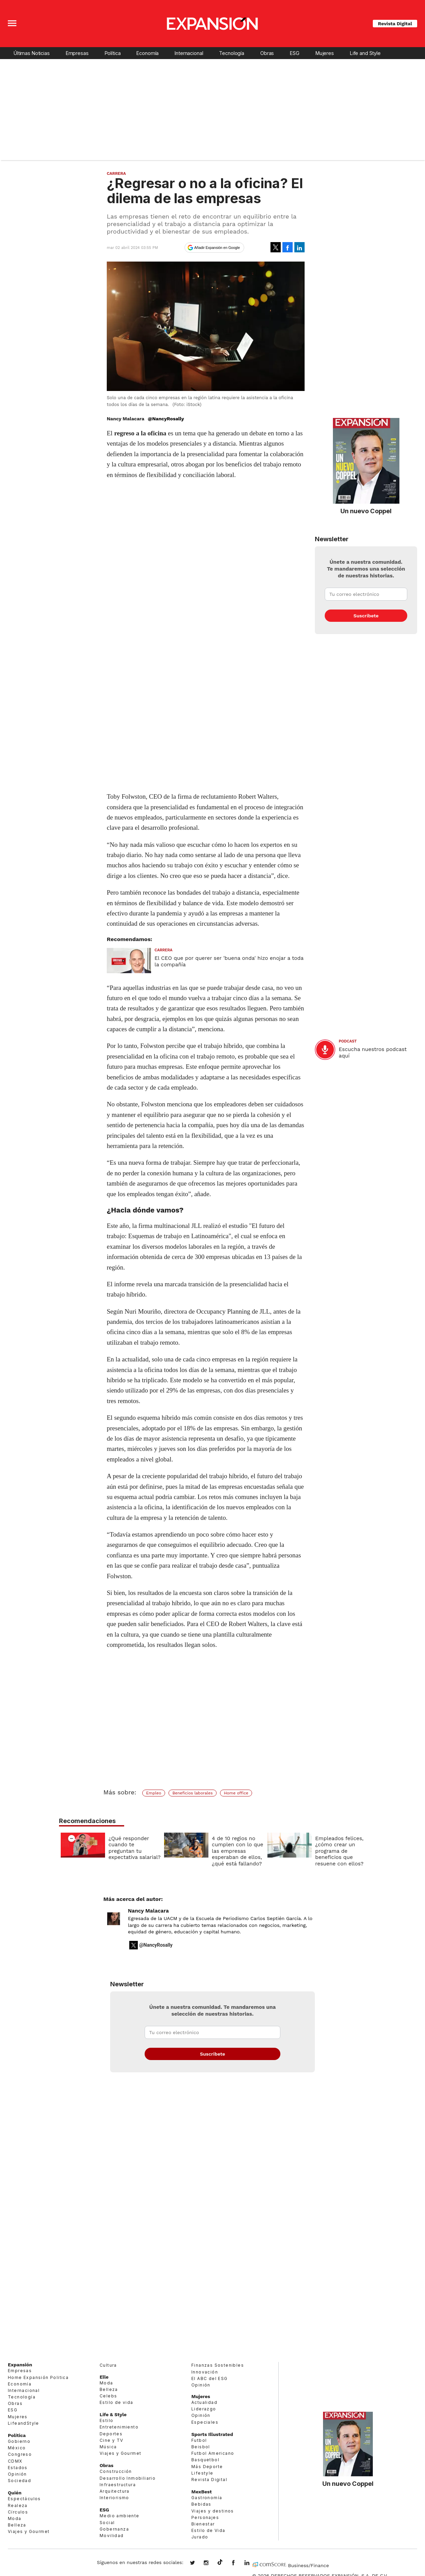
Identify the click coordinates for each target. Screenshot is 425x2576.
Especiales (204, 2422)
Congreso (20, 2454)
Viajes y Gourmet (28, 2531)
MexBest (201, 2491)
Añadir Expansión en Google (217, 248)
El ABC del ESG (209, 2378)
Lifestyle (202, 2473)
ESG (294, 53)
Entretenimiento (119, 2427)
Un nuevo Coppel (366, 511)
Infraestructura (118, 2484)
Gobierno (19, 2441)
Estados (18, 2467)
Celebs (108, 2395)
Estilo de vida (116, 2402)
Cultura (108, 2365)
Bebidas (201, 2504)
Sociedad (19, 2480)
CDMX (15, 2461)
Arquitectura (115, 2491)
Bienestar (203, 2523)
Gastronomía (206, 2497)
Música (108, 2446)
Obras (267, 53)
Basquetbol (205, 2459)
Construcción (116, 2471)
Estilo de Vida (208, 2530)
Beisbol (200, 2446)
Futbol (199, 2440)
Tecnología (231, 53)
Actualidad (204, 2402)
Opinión (17, 2474)
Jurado (199, 2536)
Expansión (20, 2364)
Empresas (77, 53)
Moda (14, 2518)
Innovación (204, 2372)
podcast (348, 1041)
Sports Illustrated (212, 2434)
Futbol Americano (212, 2453)
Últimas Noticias (32, 53)
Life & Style (113, 2414)
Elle (104, 2377)
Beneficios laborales (192, 1793)
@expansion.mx (220, 2562)
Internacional (189, 53)
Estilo (106, 2420)
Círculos (18, 2512)
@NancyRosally (166, 418)
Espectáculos (24, 2498)
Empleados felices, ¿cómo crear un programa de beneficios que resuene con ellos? (338, 1851)
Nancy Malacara (148, 1911)
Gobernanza (114, 2529)
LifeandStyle (23, 2423)
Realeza (18, 2505)
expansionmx (197, 2563)
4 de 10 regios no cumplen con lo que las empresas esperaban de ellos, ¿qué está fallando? (236, 1851)
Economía (147, 53)
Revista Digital (395, 23)
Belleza (17, 2525)
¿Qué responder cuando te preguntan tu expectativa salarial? (133, 1847)
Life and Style (365, 53)
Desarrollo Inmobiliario (128, 2478)
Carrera (116, 173)
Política (113, 53)
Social (107, 2522)
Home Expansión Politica (38, 2377)
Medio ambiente (120, 2515)
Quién (14, 2492)
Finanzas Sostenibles (217, 2365)
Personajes (205, 2517)
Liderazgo (203, 2408)
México (17, 2447)
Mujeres (325, 53)
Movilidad (112, 2535)
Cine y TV (111, 2440)
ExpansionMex (238, 2563)
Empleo (153, 1793)
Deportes (111, 2433)
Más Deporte (207, 2466)
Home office (236, 1793)
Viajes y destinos (212, 2511)
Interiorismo (114, 2497)
